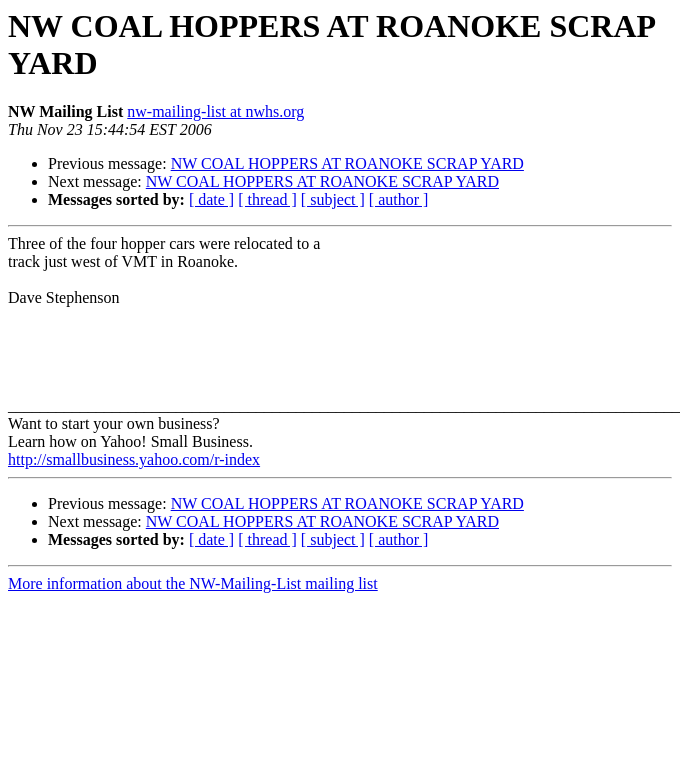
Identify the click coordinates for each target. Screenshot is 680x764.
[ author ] (399, 199)
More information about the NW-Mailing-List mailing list (193, 583)
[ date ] (211, 199)
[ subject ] (333, 199)
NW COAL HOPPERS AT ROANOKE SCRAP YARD (347, 163)
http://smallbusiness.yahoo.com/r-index (134, 459)
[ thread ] (267, 199)
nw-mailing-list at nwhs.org (215, 111)
